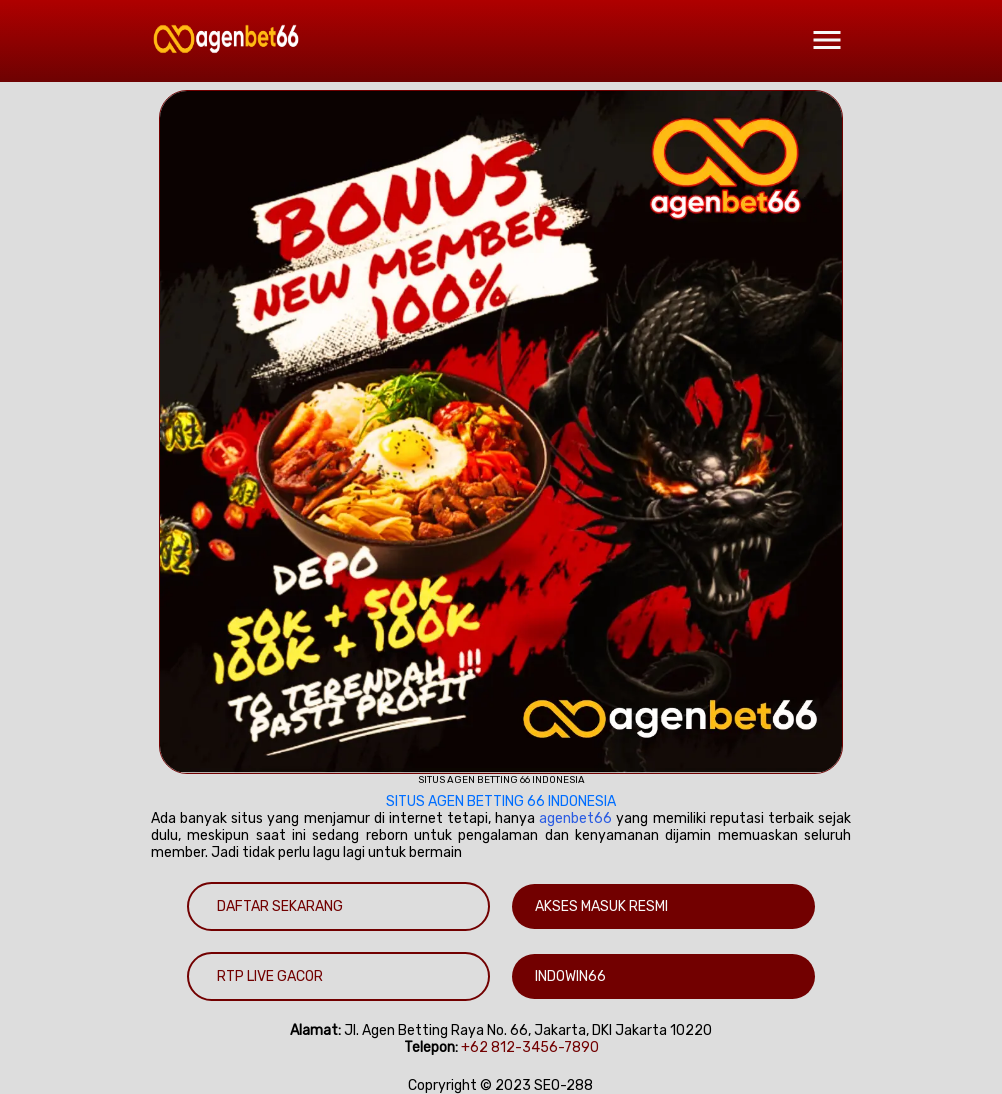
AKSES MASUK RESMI (601, 906)
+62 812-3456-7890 (530, 1047)
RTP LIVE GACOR (270, 976)
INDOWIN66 (570, 976)
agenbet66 (575, 818)
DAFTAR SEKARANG (280, 906)
